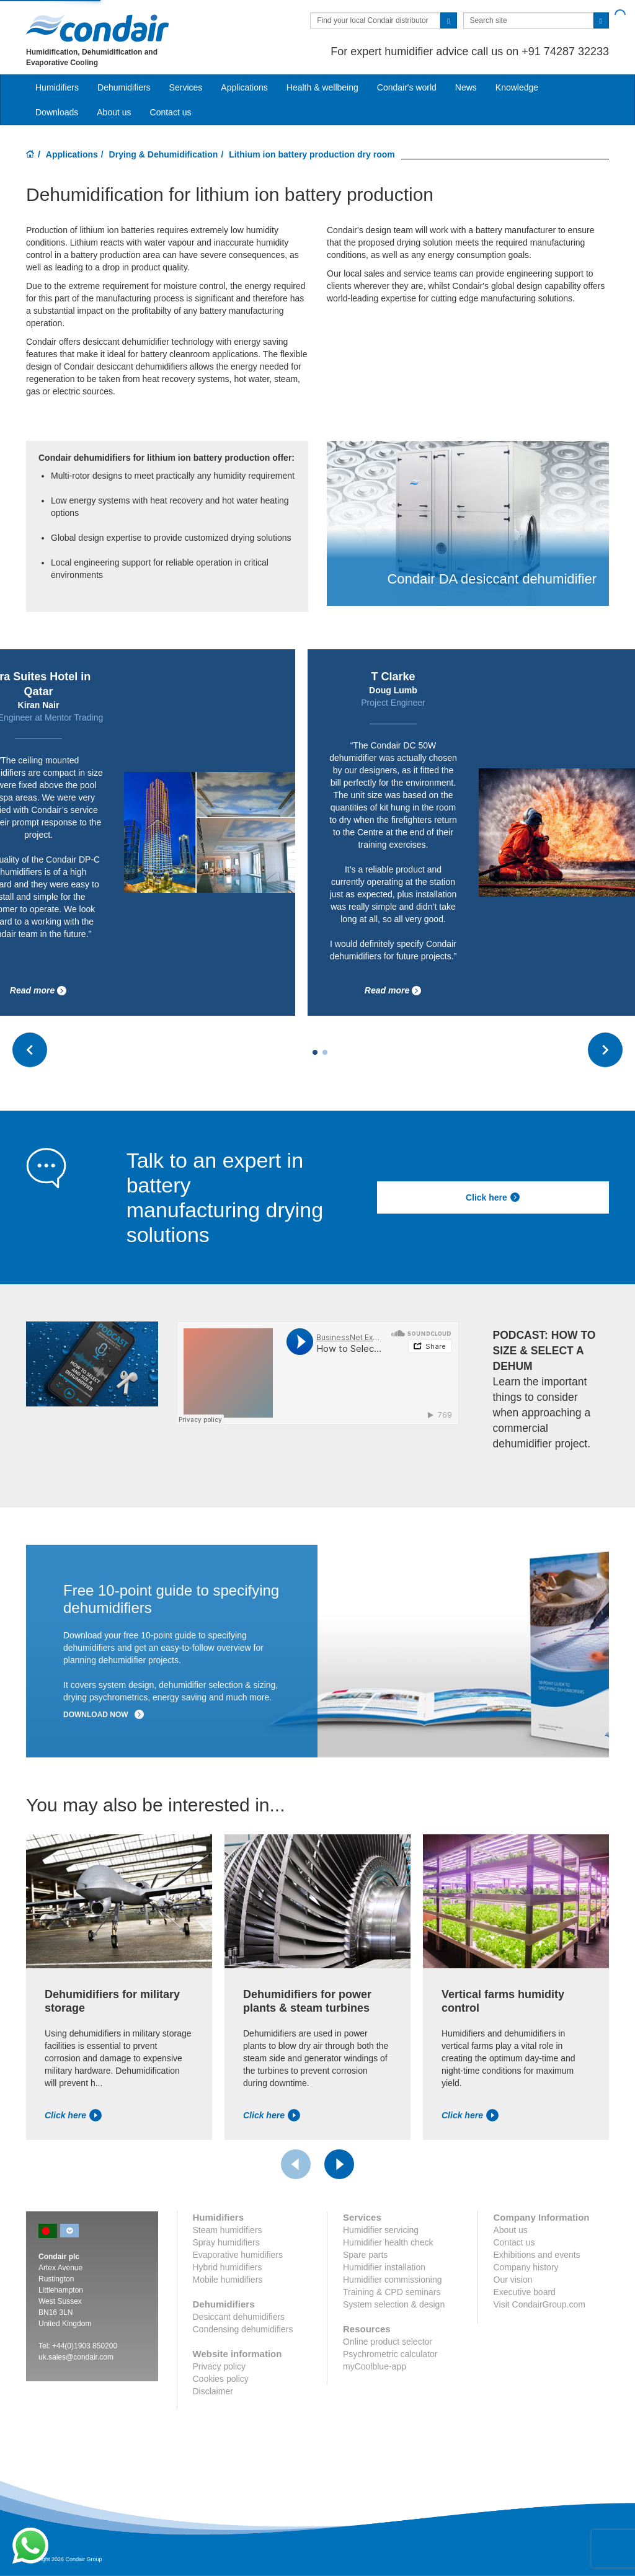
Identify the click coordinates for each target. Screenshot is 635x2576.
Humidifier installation (384, 2267)
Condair (97, 28)
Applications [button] (244, 87)
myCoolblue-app (374, 2366)
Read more (38, 990)
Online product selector (387, 2342)
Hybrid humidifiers (227, 2267)
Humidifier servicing (381, 2230)
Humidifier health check (388, 2242)
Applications (72, 154)
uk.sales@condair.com (75, 2357)
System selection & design (394, 2304)
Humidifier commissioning (392, 2280)
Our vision (513, 2280)
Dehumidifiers (124, 87)
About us (114, 112)
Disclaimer (213, 2391)
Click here (493, 1197)
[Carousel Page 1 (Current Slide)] (315, 1052)
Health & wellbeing (322, 87)
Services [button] (186, 87)
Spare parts (365, 2255)
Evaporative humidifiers (238, 2255)
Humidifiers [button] (57, 87)
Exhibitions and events (537, 2255)
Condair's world (407, 87)
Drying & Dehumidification (163, 154)
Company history (526, 2267)
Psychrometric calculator (390, 2354)
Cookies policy (221, 2379)
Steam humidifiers (227, 2230)
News (466, 87)
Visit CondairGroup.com (539, 2304)
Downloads (56, 112)
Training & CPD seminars (391, 2292)
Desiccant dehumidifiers (239, 2317)
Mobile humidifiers (228, 2280)
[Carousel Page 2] (324, 1052)
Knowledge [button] (516, 87)
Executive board (525, 2292)
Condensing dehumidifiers (243, 2329)
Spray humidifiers (226, 2242)
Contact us (171, 112)
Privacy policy (219, 2366)
